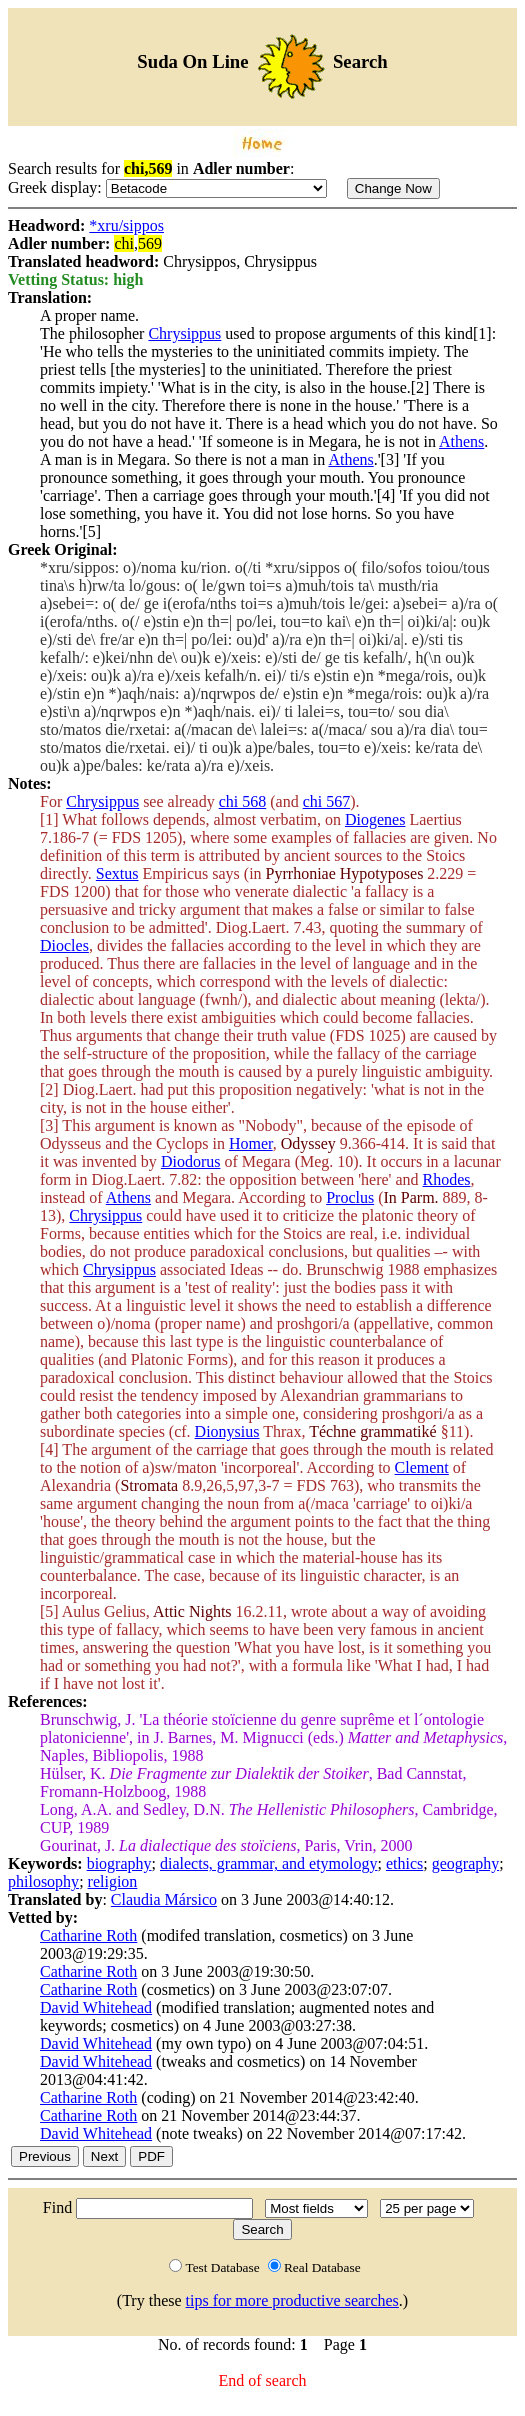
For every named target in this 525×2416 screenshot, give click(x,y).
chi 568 (243, 801)
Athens (461, 441)
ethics (404, 1863)
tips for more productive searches (292, 2300)
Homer (251, 1143)
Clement (422, 1467)
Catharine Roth (88, 1935)
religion (113, 1881)
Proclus (350, 1197)
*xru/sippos (126, 225)
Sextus (117, 873)
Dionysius (227, 1431)
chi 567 (327, 801)
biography (119, 1863)
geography (466, 1863)
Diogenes (375, 819)
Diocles (64, 945)
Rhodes (447, 1179)
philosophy (43, 1881)
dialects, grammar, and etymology (269, 1863)
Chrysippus (184, 333)
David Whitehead (96, 2007)
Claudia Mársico (164, 1899)
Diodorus (191, 1161)
